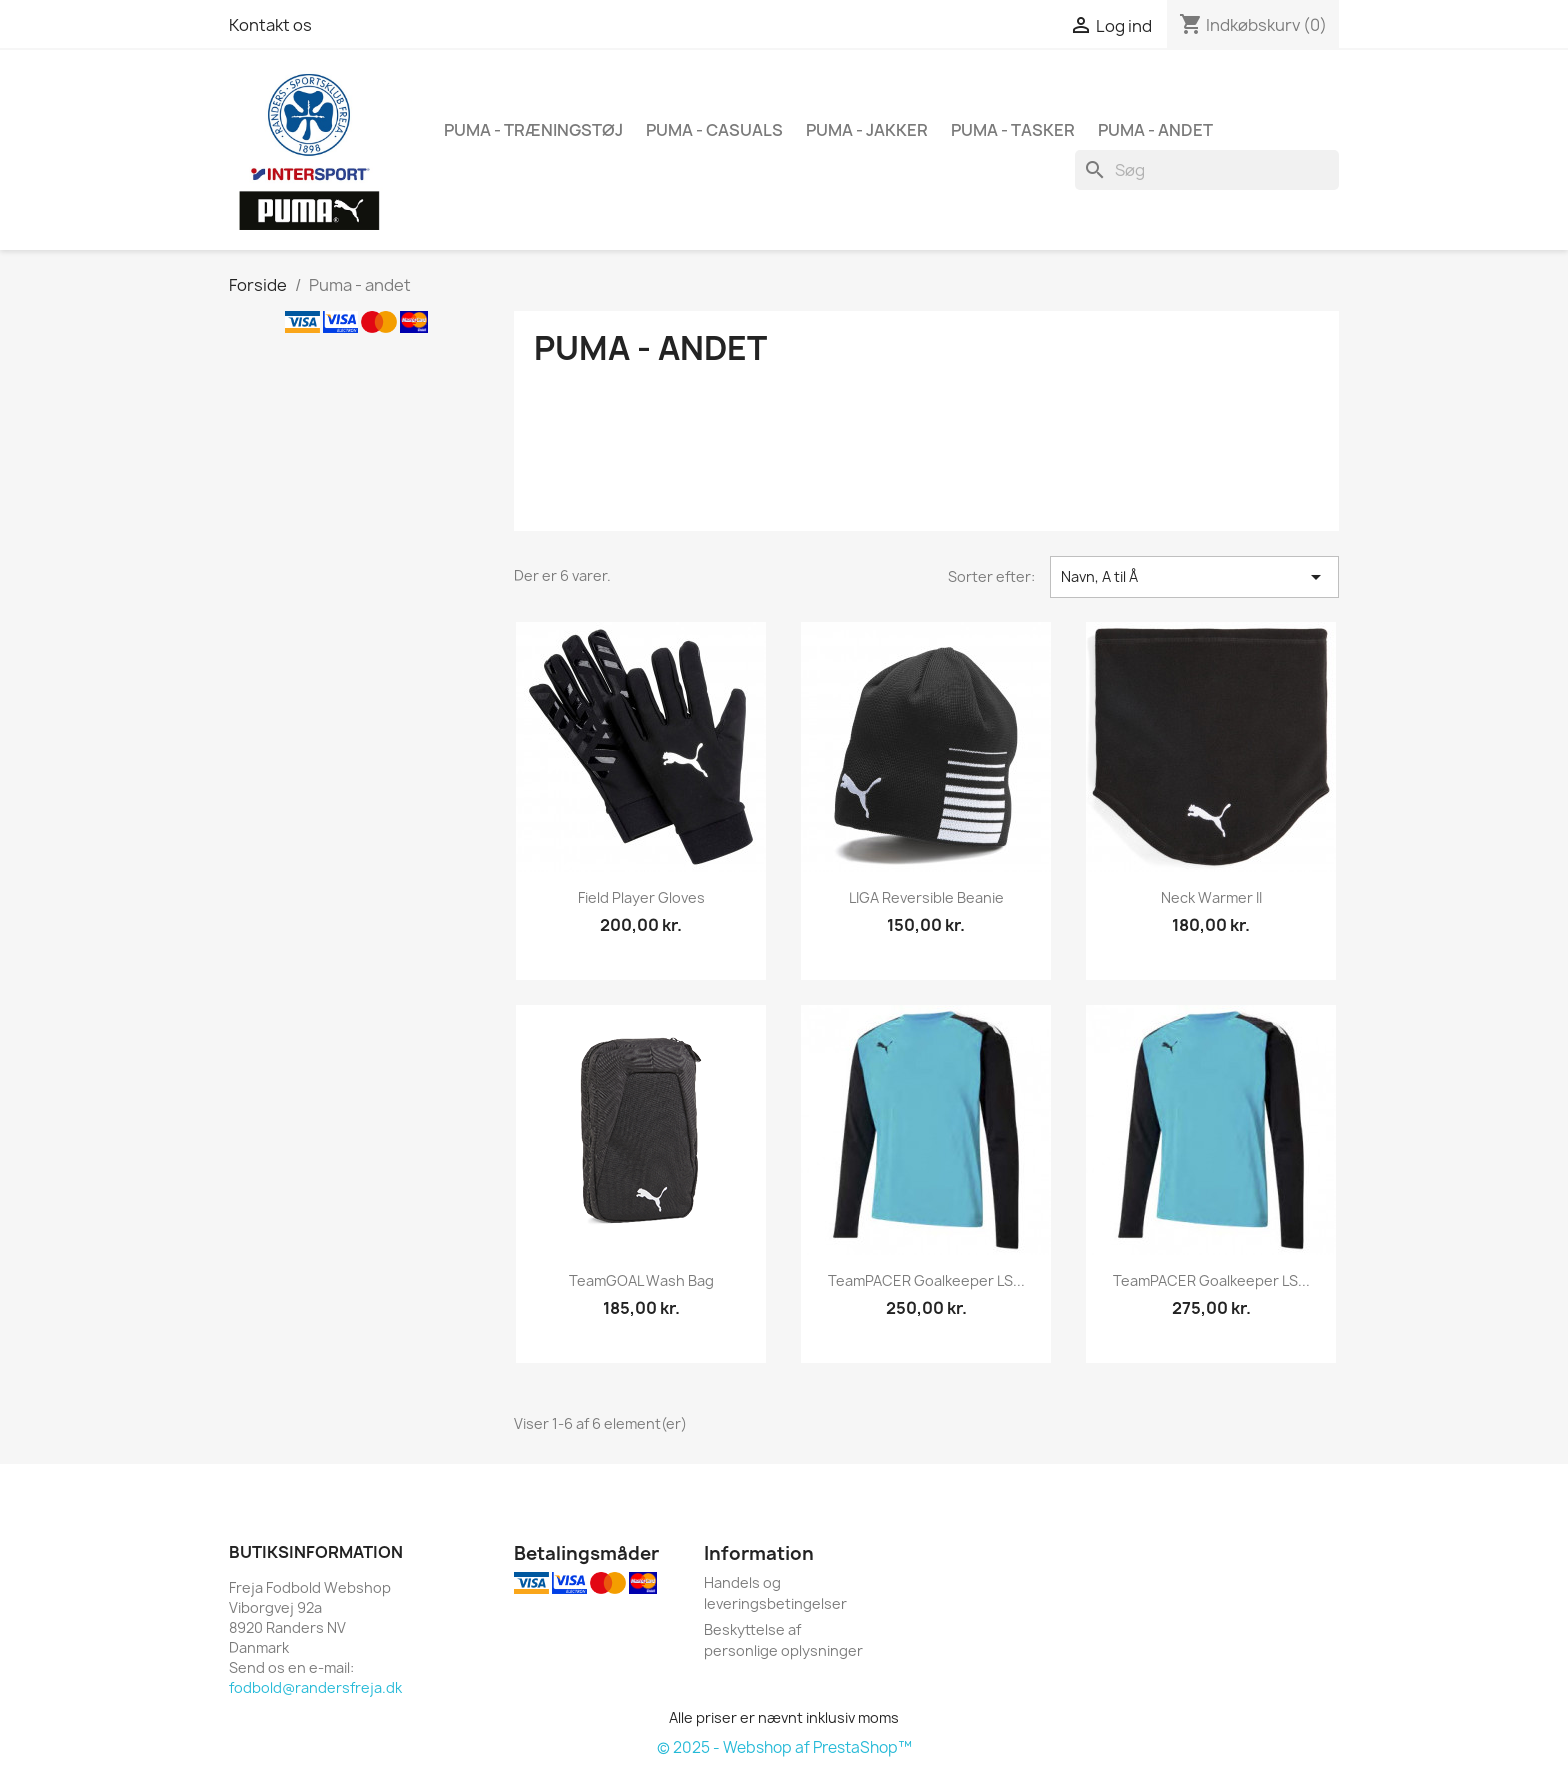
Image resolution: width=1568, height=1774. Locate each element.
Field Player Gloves (641, 897)
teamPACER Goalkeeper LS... (926, 1280)
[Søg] (1207, 170)
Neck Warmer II (1211, 897)
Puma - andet (1155, 130)
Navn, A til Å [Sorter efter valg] (1194, 577)
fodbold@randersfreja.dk (315, 1687)
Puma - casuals (714, 130)
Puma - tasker (1013, 130)
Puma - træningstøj (533, 130)
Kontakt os (270, 25)
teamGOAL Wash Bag (641, 1280)
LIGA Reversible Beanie (926, 897)
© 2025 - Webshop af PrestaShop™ (784, 1747)
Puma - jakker (867, 130)
